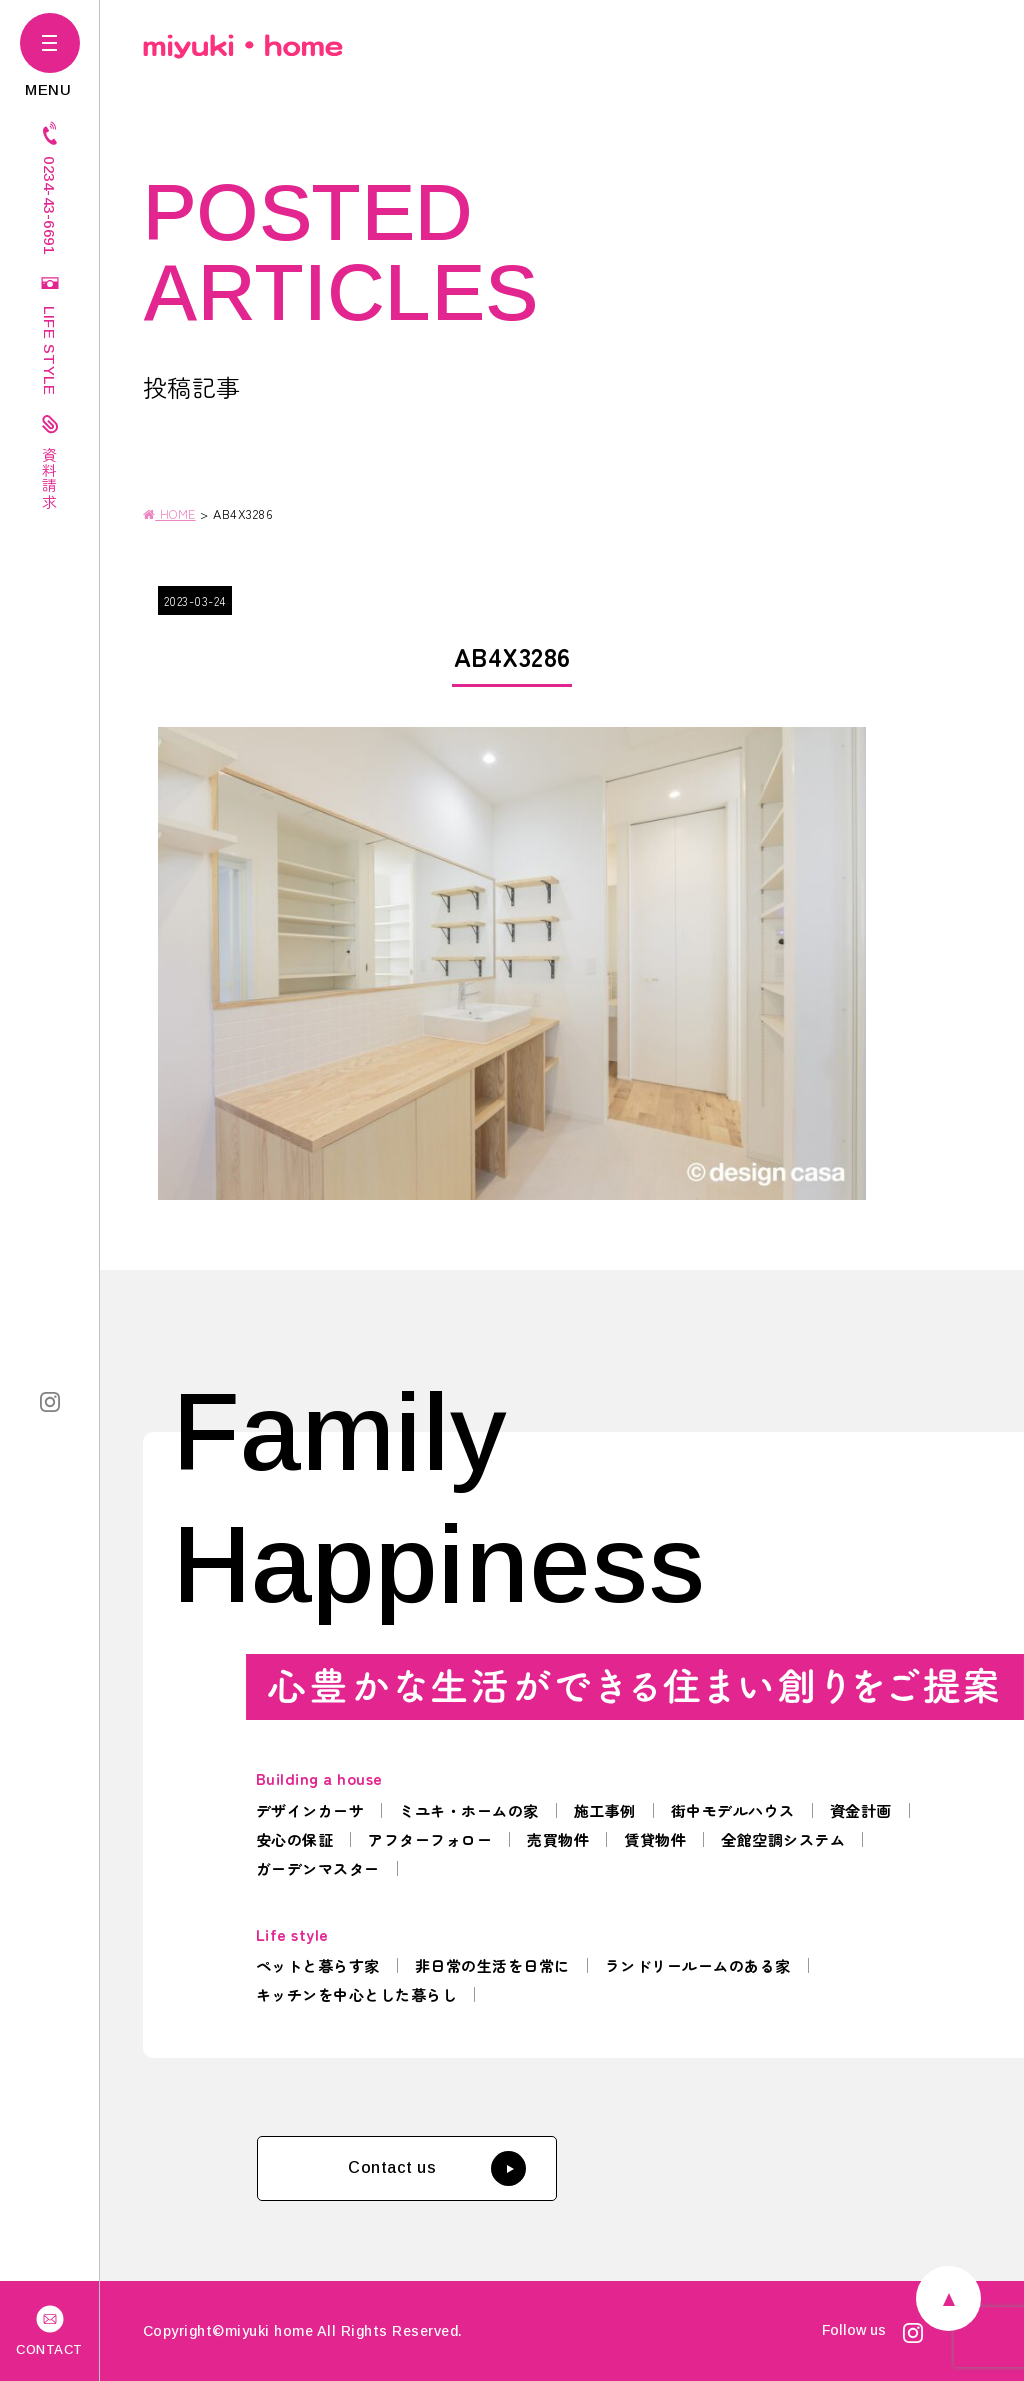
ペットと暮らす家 (318, 1965)
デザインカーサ (310, 1810)
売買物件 (558, 1839)
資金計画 (861, 1810)
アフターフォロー (430, 1839)
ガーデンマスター (318, 1868)
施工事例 (605, 1810)
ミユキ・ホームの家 (469, 1810)
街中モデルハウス (733, 1810)
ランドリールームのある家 (698, 1965)
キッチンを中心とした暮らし (357, 1994)
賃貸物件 (655, 1839)
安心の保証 (295, 1839)
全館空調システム (783, 1839)
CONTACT (49, 2329)
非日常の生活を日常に (492, 1965)
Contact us (437, 2168)
